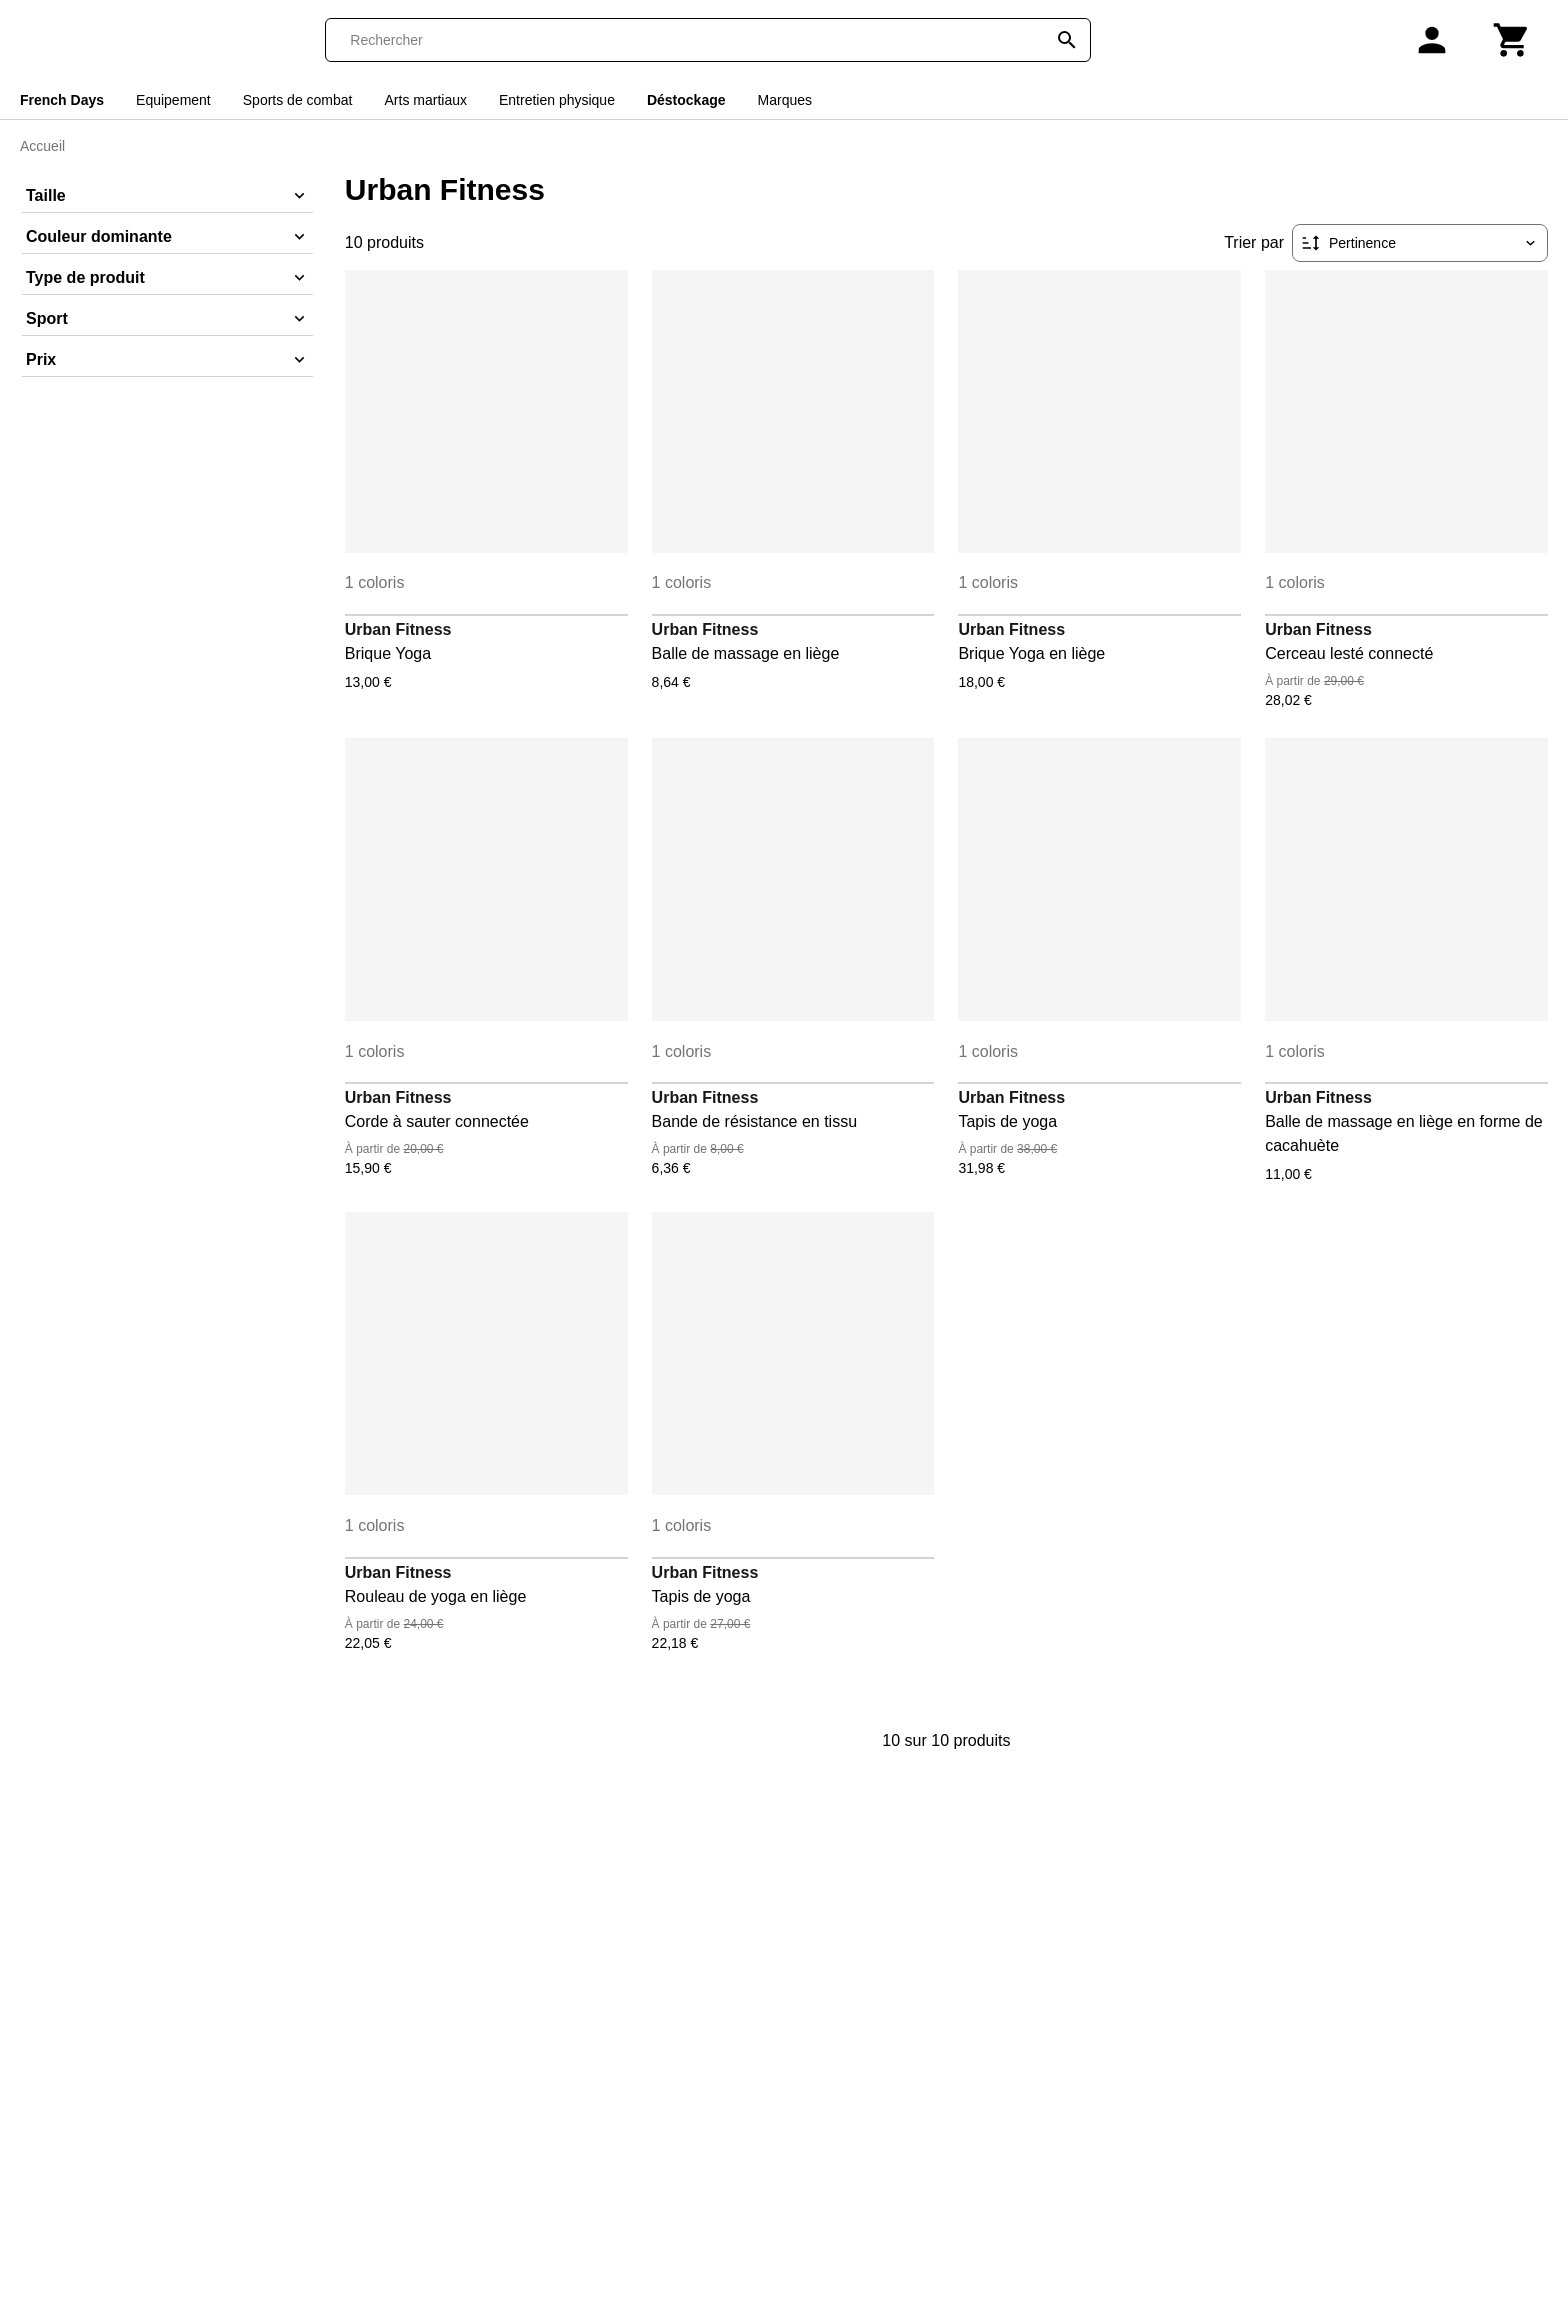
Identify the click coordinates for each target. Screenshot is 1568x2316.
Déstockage (686, 100)
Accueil (42, 146)
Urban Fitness (398, 629)
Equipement (173, 100)
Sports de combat (298, 100)
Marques (785, 100)
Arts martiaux (426, 100)
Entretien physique (557, 100)
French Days (62, 100)
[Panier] (1512, 40)
